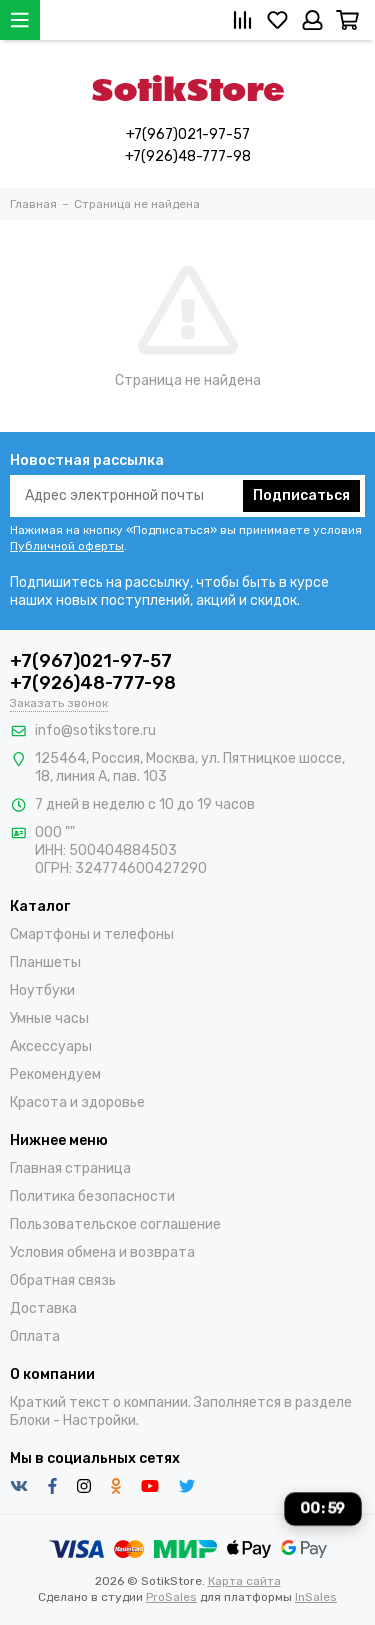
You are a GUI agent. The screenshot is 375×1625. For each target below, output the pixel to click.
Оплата (35, 1336)
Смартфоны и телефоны (92, 934)
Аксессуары (51, 1046)
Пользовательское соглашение (115, 1224)
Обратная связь (63, 1280)
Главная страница (70, 1168)
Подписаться (301, 495)
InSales (316, 1597)
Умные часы (49, 1018)
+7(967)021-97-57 (188, 134)
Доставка (43, 1308)
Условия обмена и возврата (102, 1252)
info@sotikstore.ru (95, 730)
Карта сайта (244, 1581)
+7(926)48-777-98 (188, 156)
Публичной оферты (67, 546)
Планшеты (45, 962)
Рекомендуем (55, 1074)
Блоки (30, 1420)
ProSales (171, 1597)
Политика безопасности (92, 1196)
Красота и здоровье (77, 1102)
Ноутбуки (42, 990)
